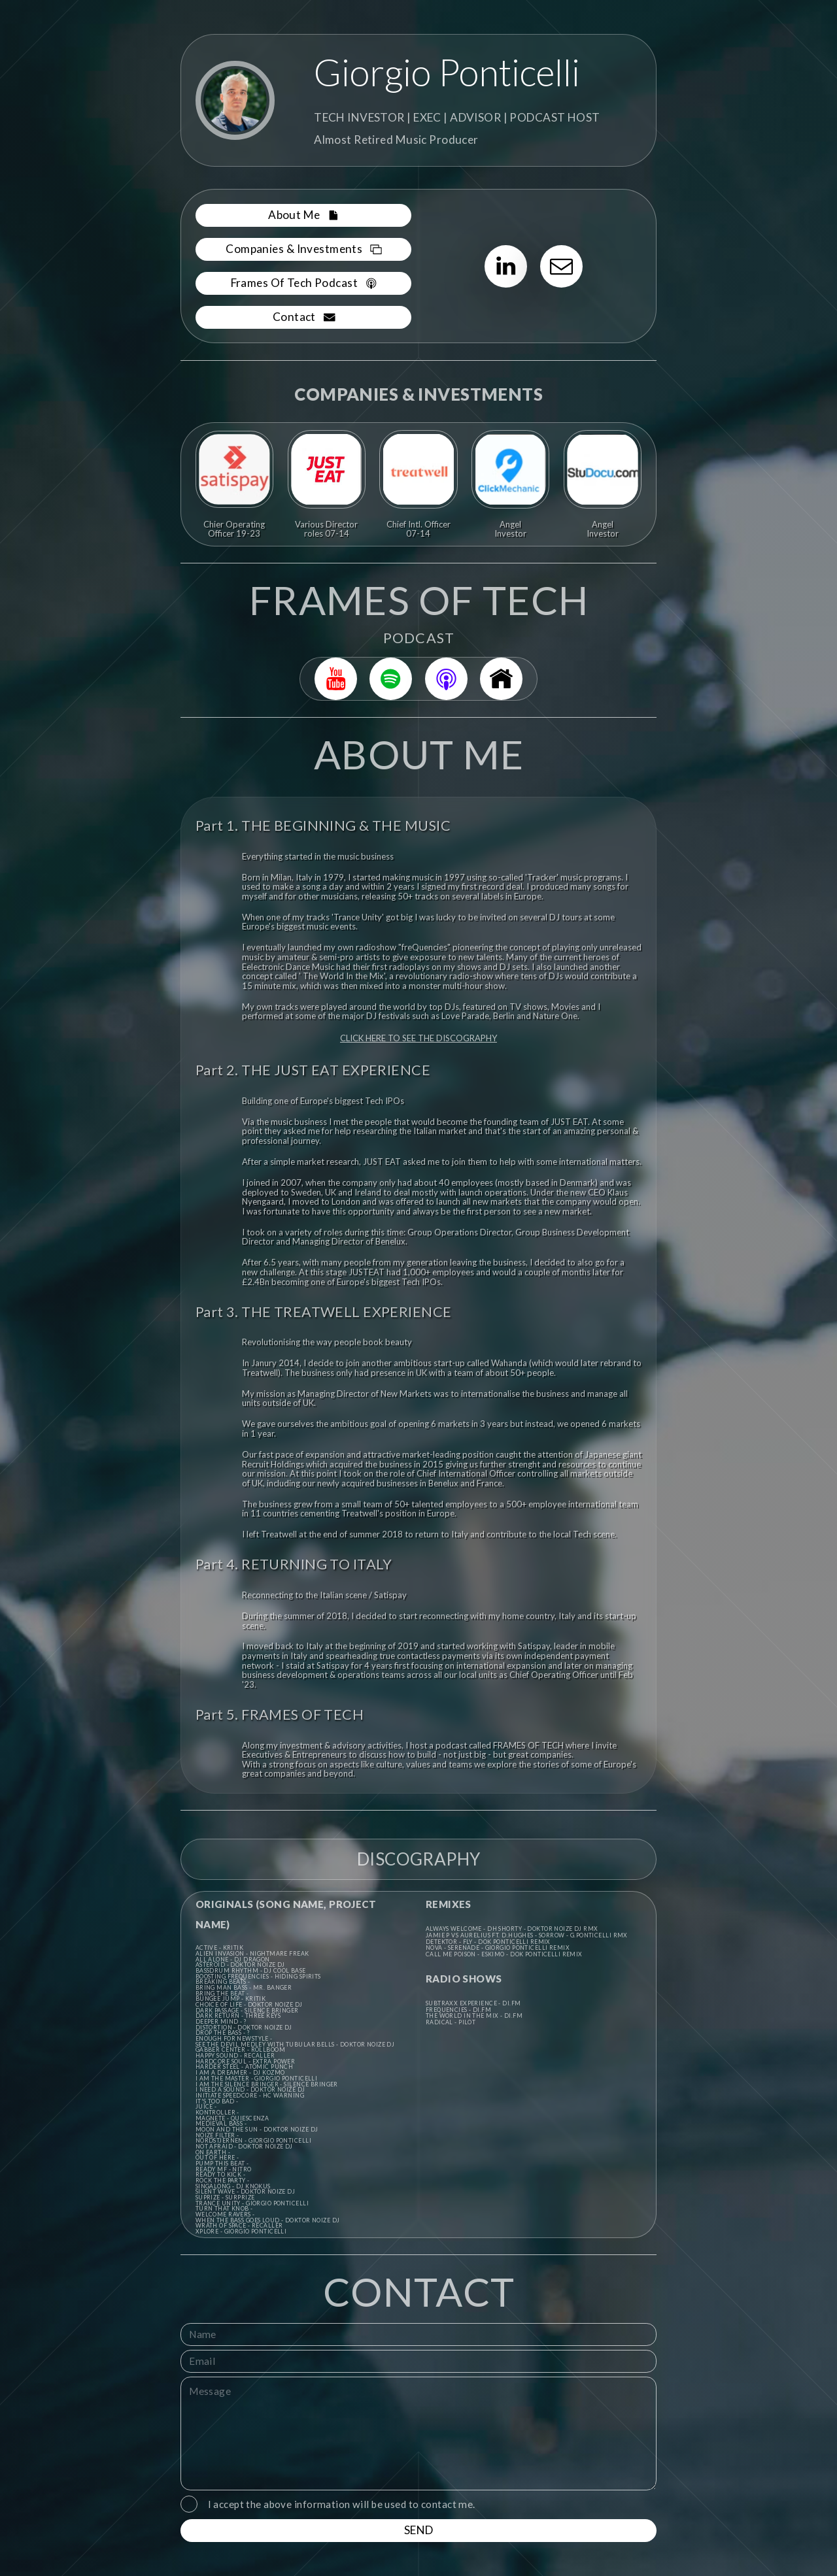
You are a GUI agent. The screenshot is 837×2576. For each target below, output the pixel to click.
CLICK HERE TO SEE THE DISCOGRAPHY (418, 1038)
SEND (419, 2530)
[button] (304, 215)
